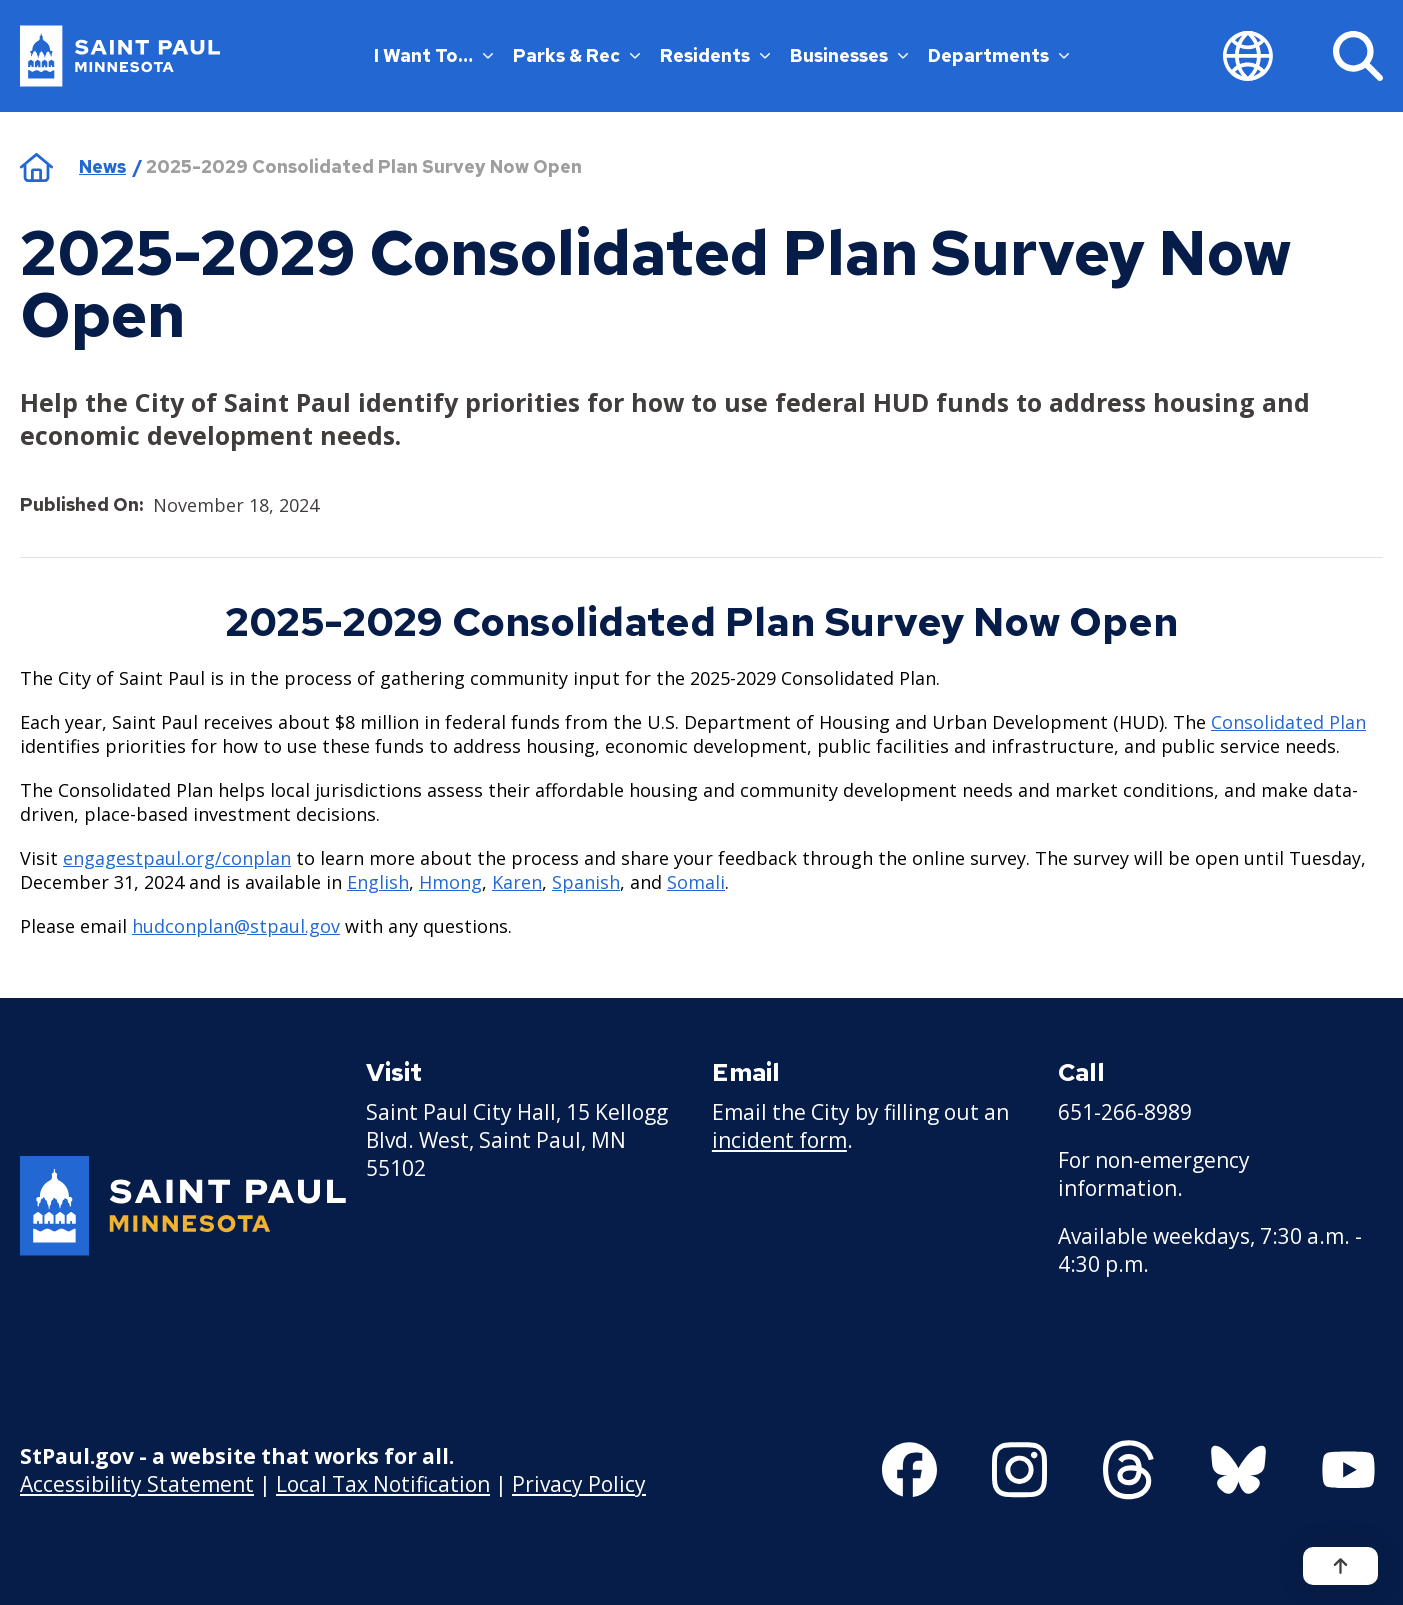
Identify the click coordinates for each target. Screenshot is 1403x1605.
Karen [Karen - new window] (517, 882)
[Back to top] (1340, 1566)
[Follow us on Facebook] (909, 1470)
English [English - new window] (378, 882)
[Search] (1358, 56)
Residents (715, 55)
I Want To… (433, 55)
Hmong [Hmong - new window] (450, 882)
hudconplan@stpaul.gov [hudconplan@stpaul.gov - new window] (236, 926)
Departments (998, 55)
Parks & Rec (576, 55)
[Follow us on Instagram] (1019, 1470)
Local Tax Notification (383, 1483)
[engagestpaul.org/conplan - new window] (177, 858)
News (102, 166)
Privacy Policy (579, 1483)
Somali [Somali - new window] (696, 882)
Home (36, 167)
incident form (779, 1140)
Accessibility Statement (137, 1483)
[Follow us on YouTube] (1348, 1470)
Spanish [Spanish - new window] (586, 882)
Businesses (849, 55)
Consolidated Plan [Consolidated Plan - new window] (1288, 722)
